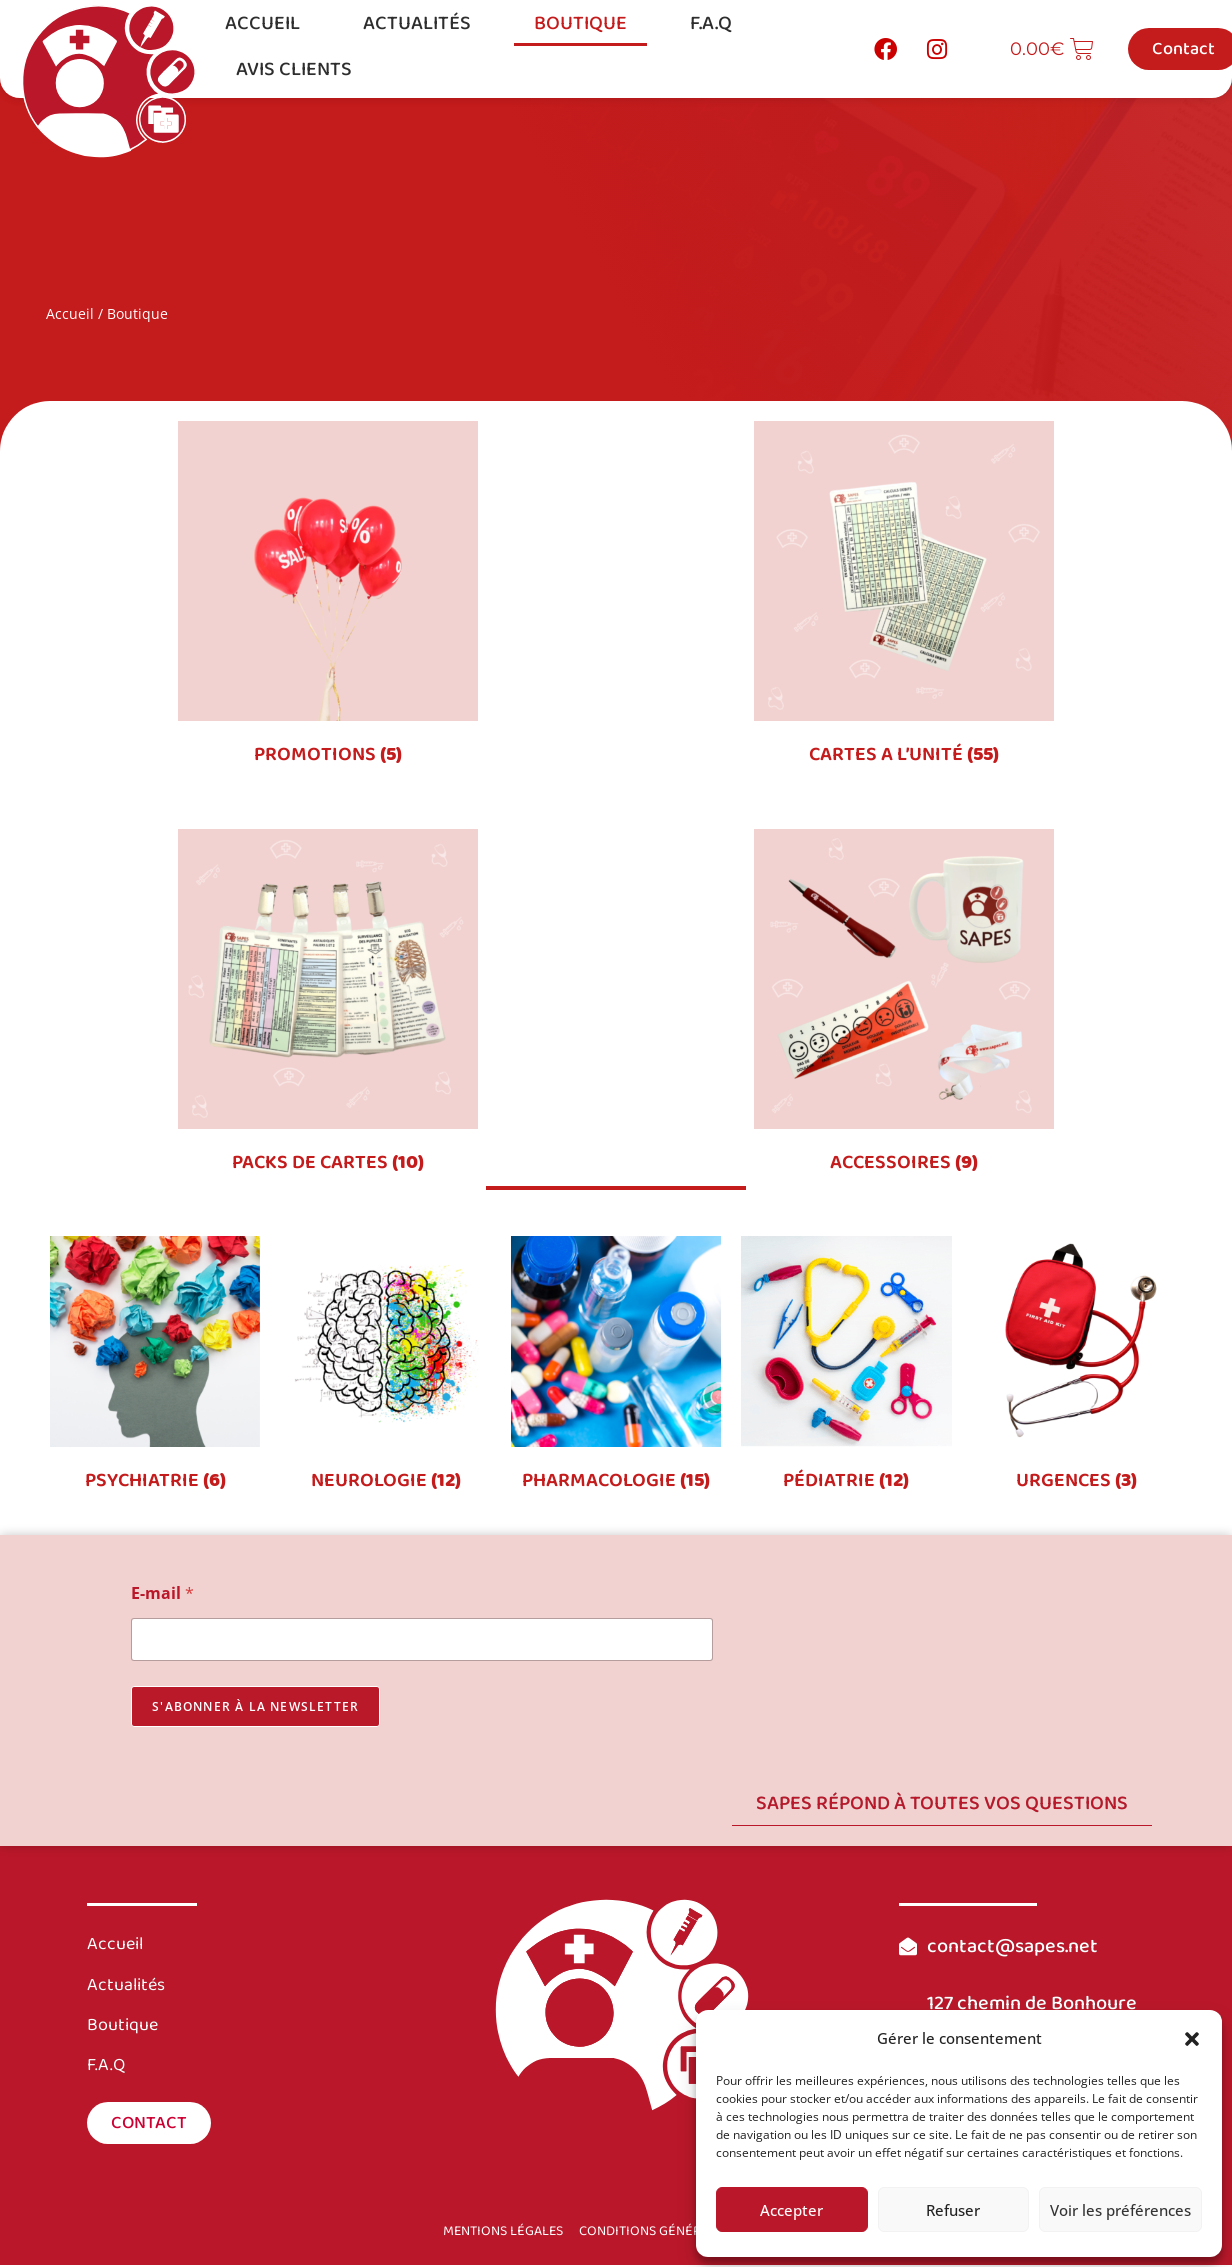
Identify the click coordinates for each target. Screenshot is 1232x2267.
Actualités (417, 23)
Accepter (791, 2210)
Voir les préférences (1120, 2210)
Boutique (580, 23)
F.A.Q (711, 23)
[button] (1192, 2039)
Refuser (953, 2210)
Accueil (262, 23)
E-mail (162, 1596)
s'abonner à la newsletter (255, 1709)
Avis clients (294, 69)
